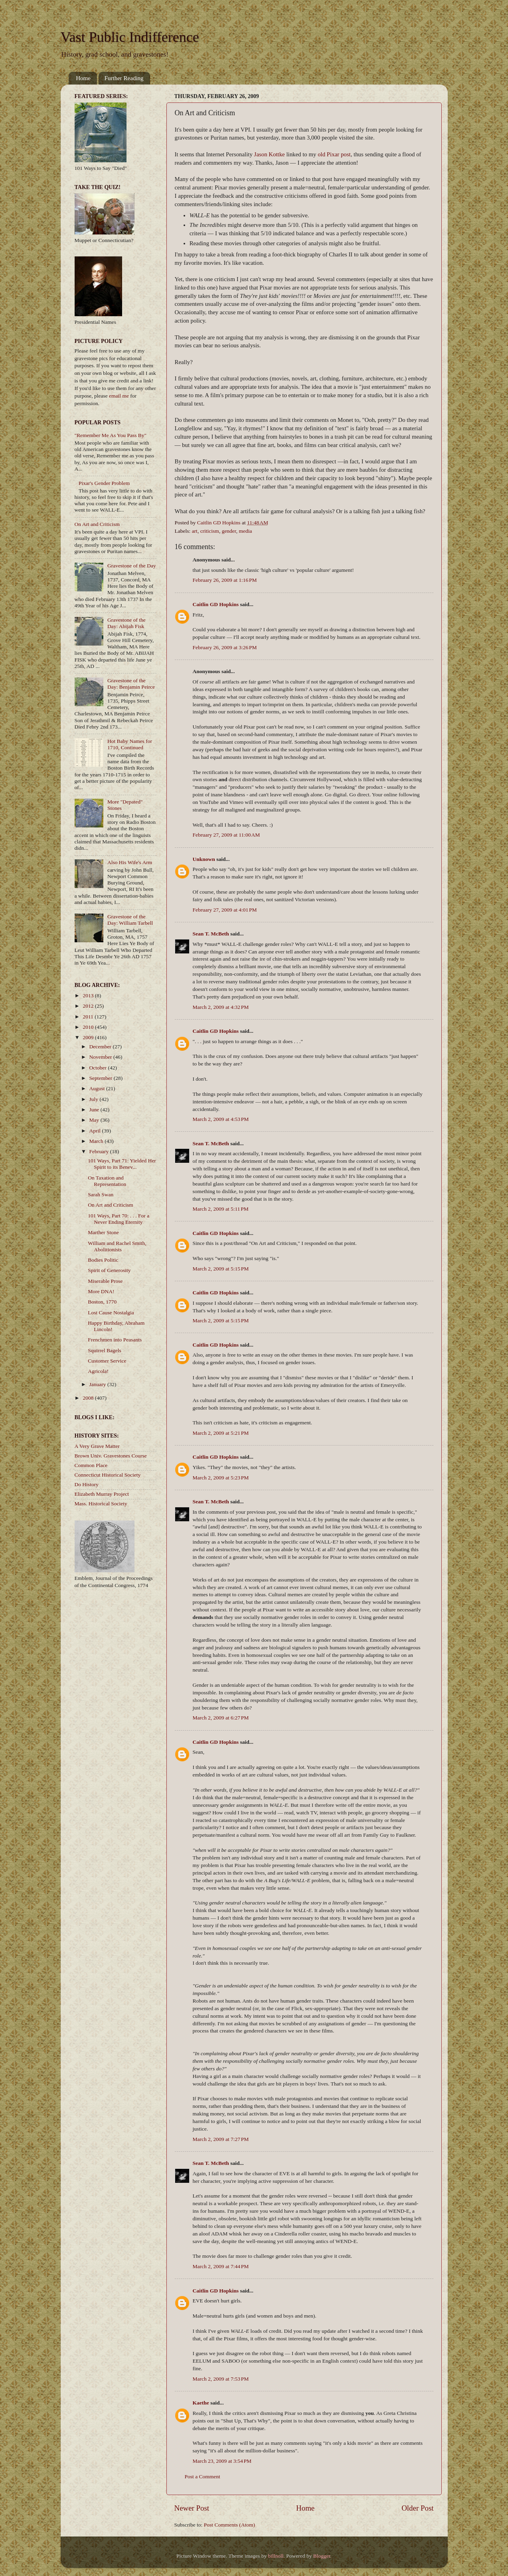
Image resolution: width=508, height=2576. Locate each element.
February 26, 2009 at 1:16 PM (225, 580)
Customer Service (107, 1361)
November (101, 1057)
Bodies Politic (103, 1260)
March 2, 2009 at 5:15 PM (221, 1269)
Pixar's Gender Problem (104, 483)
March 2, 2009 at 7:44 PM (221, 2266)
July (94, 1099)
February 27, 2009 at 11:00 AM (226, 835)
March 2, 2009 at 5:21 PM (221, 1433)
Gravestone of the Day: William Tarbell (130, 920)
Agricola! (98, 1371)
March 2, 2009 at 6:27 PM (221, 1718)
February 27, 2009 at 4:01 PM (225, 910)
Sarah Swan (100, 1194)
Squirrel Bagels (104, 1350)
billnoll (276, 2556)
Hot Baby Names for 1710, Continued (129, 744)
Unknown (204, 859)
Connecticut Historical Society (108, 1475)
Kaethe (201, 2403)
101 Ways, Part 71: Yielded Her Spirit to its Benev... (122, 1164)
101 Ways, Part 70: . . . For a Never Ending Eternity (118, 1219)
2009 (89, 1037)
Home (83, 78)
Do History (87, 1484)
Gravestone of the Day (131, 566)
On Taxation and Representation (107, 1181)
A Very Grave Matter (97, 1446)
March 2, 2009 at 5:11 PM (221, 1209)
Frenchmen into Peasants (115, 1340)
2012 (89, 1006)
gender (229, 531)
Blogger (321, 2556)
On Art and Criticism (97, 524)
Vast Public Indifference (130, 37)
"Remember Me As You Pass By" (111, 435)
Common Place (91, 1465)
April (95, 1131)
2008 (89, 1398)
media (245, 531)
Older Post (417, 2508)
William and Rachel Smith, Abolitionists (117, 1246)
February (99, 1151)
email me (119, 396)
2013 (89, 995)
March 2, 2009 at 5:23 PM (221, 1478)
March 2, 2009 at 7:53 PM (221, 2379)
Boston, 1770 (102, 1302)
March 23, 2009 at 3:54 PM (222, 2461)
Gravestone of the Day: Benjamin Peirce (131, 683)
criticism (209, 531)
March (97, 1141)
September (101, 1078)
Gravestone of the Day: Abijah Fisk (126, 623)
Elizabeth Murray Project (102, 1494)
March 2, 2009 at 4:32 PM (221, 1007)
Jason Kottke (269, 154)
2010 (89, 1027)
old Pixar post (334, 154)
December (101, 1047)
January (98, 1384)
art (195, 531)
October (98, 1068)
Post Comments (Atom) (229, 2525)
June (95, 1110)
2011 (89, 1017)
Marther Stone (103, 1232)
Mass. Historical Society (101, 1504)
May (95, 1120)
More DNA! (101, 1291)
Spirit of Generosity (109, 1270)
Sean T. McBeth (211, 934)
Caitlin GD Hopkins (216, 604)
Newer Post (192, 2508)
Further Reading (124, 78)
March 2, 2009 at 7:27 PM (221, 2139)
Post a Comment (202, 2476)
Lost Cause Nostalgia (111, 1313)
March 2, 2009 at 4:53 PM (221, 1119)
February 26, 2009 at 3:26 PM (225, 647)
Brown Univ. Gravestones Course (111, 1456)
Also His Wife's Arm (129, 862)
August (97, 1088)
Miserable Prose (105, 1281)
